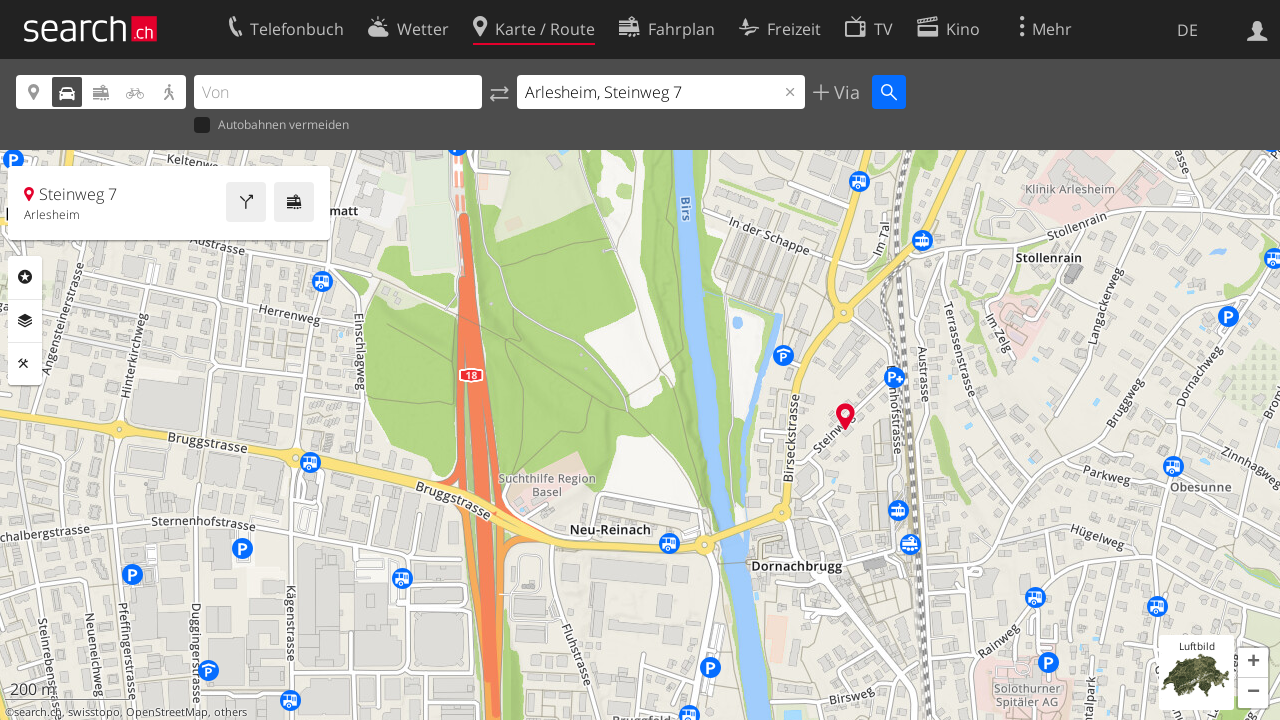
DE (1187, 30)
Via (844, 92)
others (230, 712)
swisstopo (94, 712)
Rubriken (25, 277)
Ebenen (25, 321)
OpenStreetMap (167, 712)
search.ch (38, 712)
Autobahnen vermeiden (271, 125)
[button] (1253, 663)
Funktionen (25, 364)
